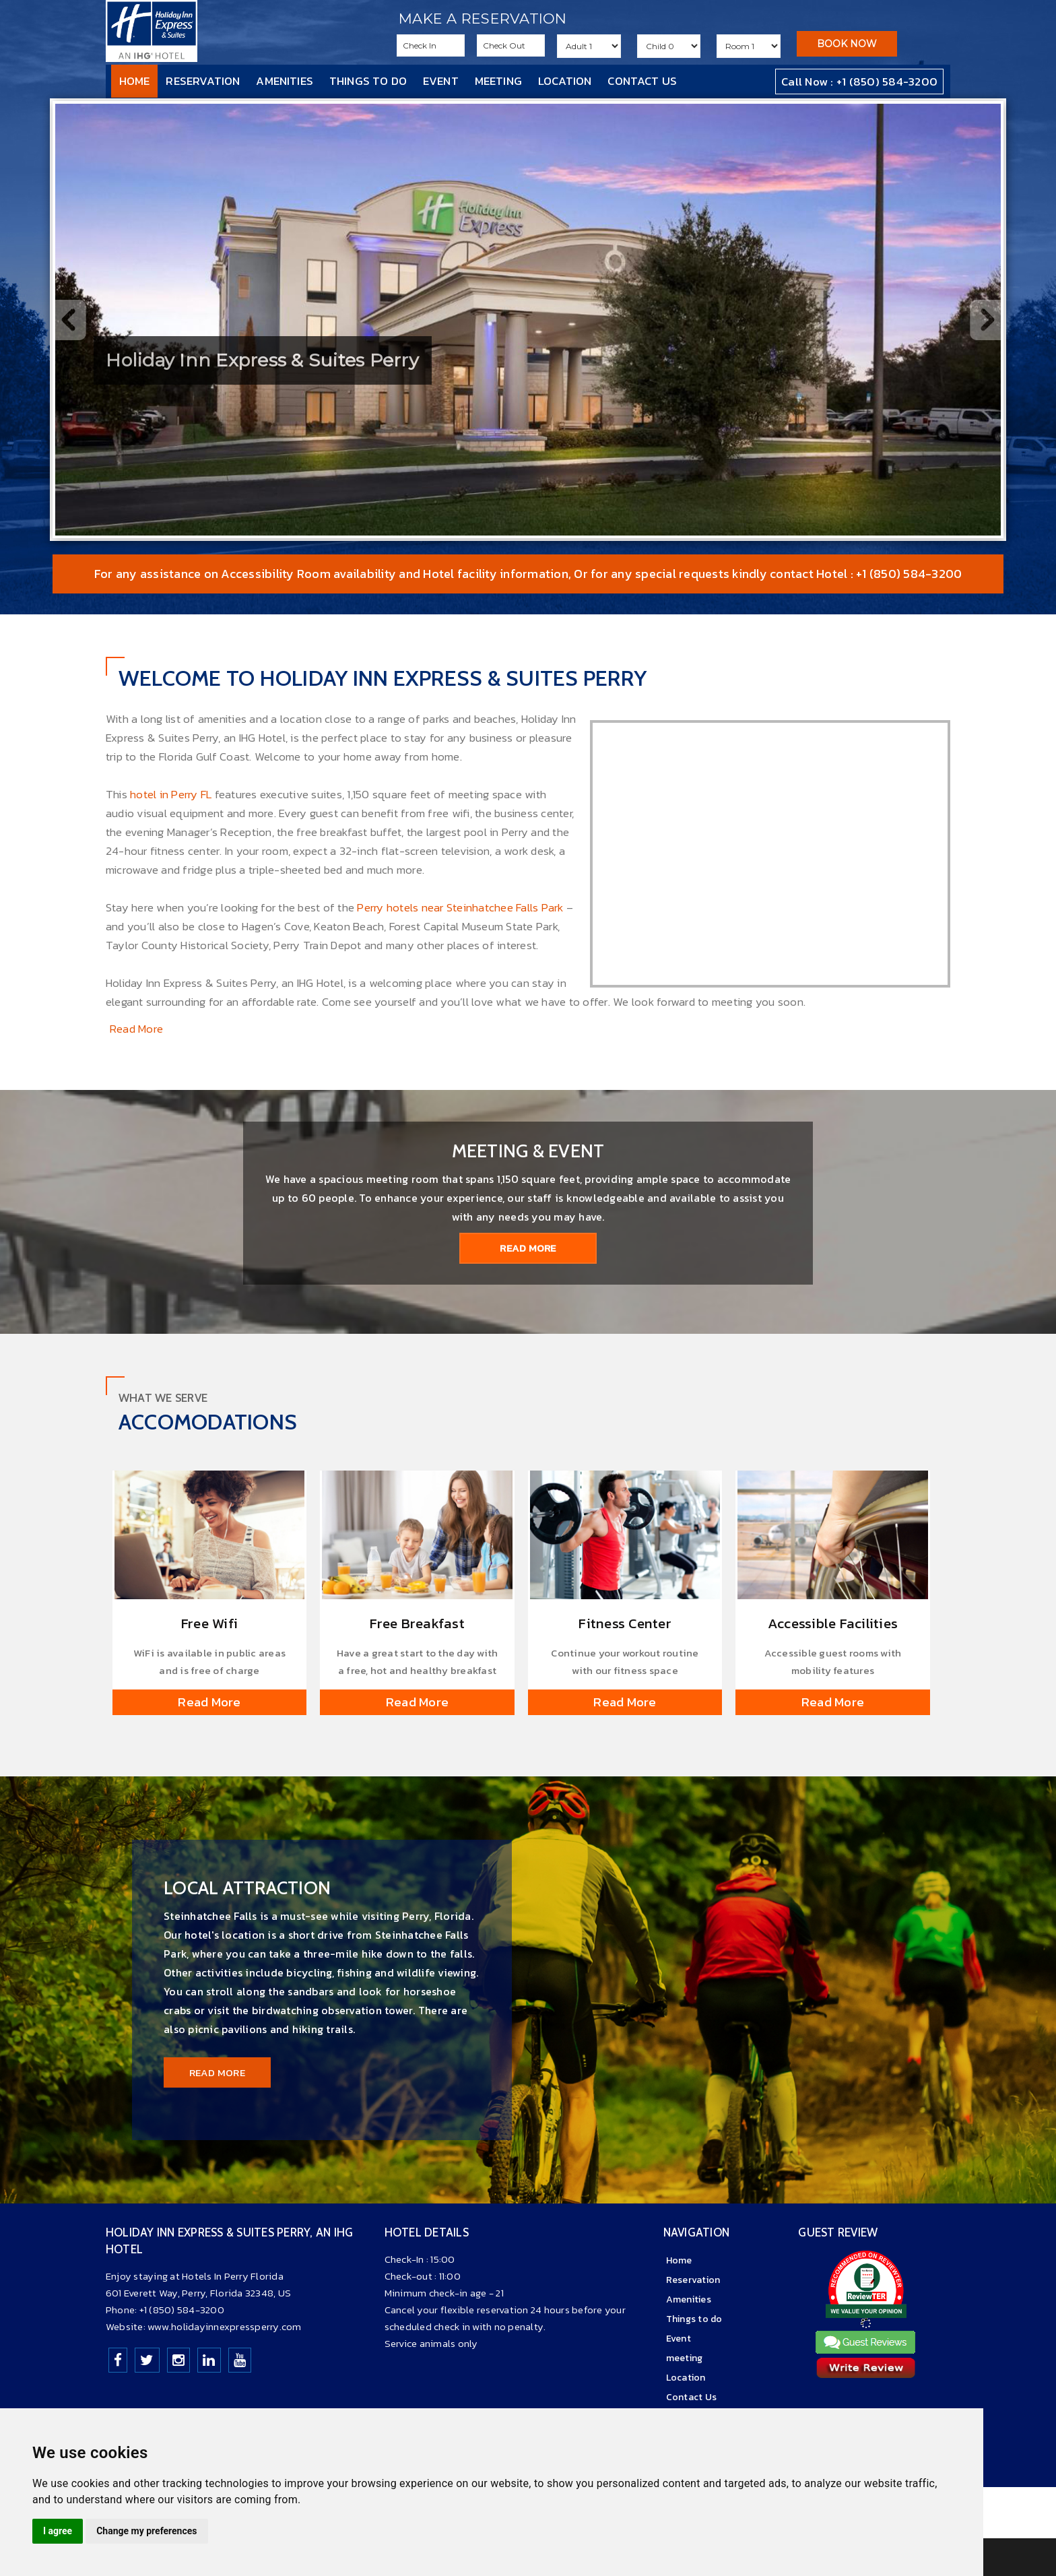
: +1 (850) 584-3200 (904, 574)
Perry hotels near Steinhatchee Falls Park (460, 907)
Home (134, 81)
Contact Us (642, 81)
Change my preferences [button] (146, 2530)
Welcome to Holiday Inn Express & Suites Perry (383, 678)
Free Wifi (209, 1623)
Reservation (203, 81)
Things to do (368, 81)
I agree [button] (57, 2530)
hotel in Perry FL (172, 794)
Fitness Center (625, 1623)
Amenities (284, 81)
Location (564, 81)
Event (441, 81)
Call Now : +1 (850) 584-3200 (859, 81)
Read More (136, 1028)
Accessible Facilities (833, 1623)
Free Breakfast (417, 1623)
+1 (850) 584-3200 (181, 2309)
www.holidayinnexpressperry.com (224, 2326)
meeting (498, 81)
